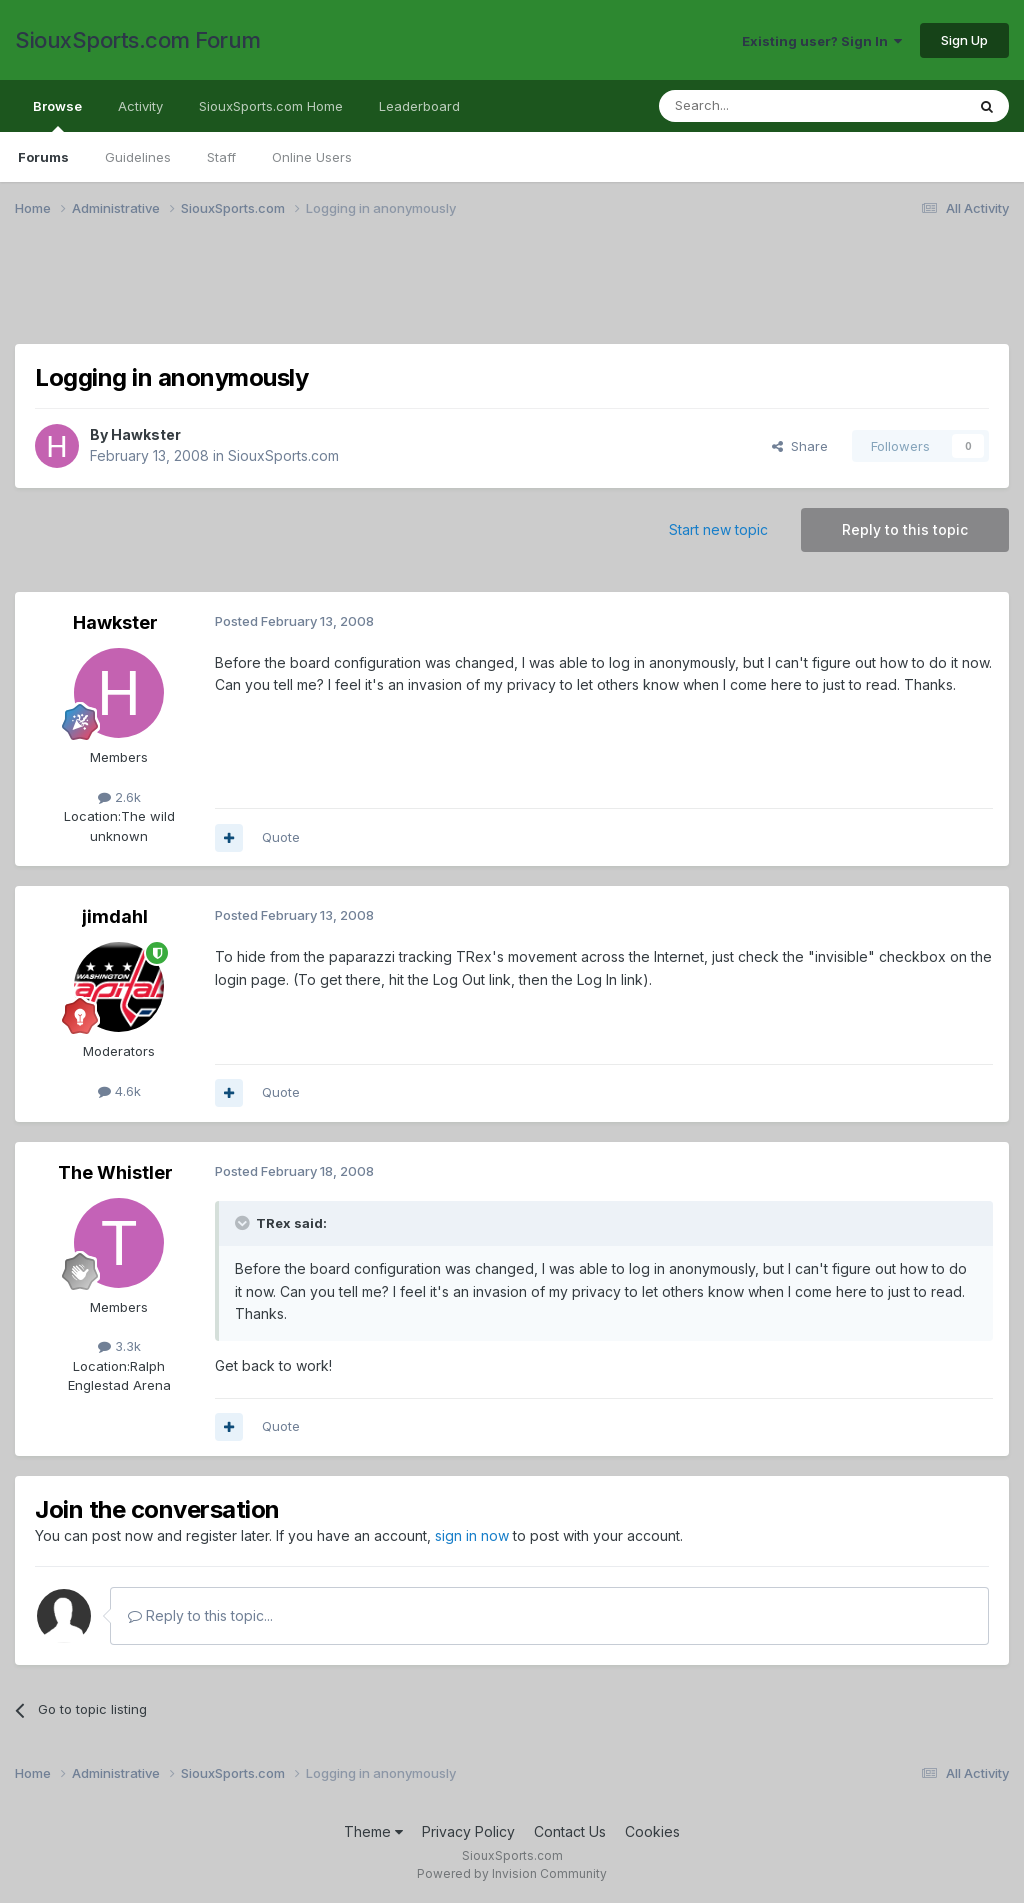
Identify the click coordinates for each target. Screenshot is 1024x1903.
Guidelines (138, 157)
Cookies (652, 1831)
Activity (140, 106)
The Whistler (115, 1172)
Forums (43, 157)
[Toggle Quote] (244, 1223)
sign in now (472, 1535)
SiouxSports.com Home (271, 106)
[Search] (761, 106)
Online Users (312, 157)
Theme (373, 1831)
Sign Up (964, 40)
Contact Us (570, 1831)
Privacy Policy (468, 1831)
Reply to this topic (905, 529)
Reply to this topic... (200, 1615)
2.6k (119, 797)
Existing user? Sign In (822, 41)
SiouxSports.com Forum (138, 40)
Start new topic (718, 529)
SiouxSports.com (283, 455)
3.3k (119, 1346)
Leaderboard (419, 106)
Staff (221, 157)
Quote (281, 837)
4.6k (119, 1091)
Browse (57, 115)
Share (800, 446)
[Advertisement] (512, 293)
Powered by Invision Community (512, 1873)
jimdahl (115, 916)
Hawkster (146, 434)
